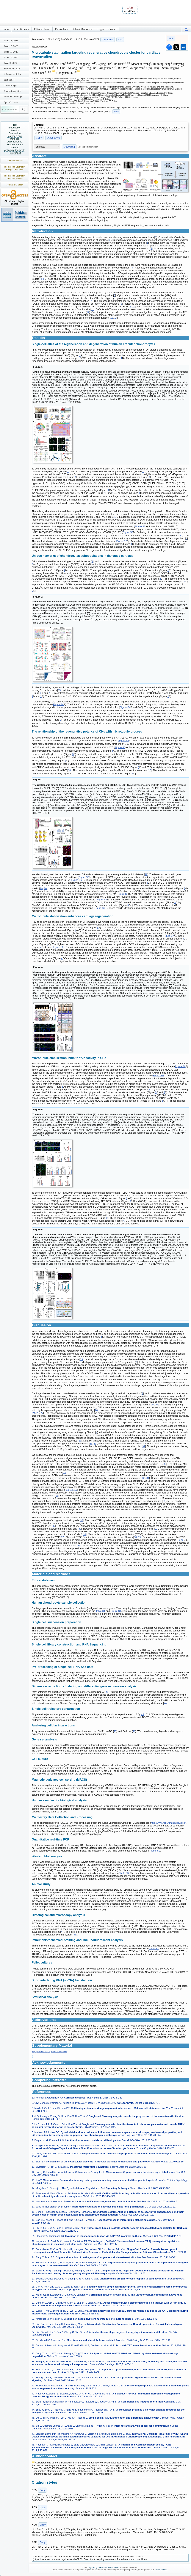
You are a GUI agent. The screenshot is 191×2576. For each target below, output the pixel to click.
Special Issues (11, 102)
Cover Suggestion (12, 91)
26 (96, 1410)
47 (62, 1931)
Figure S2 (121, 541)
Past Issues (9, 79)
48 (75, 1934)
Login (100, 29)
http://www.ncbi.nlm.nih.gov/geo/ (168, 1822)
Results (15, 130)
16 (69, 770)
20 (45, 888)
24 (153, 1404)
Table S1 (100, 1611)
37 (53, 1526)
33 (143, 1478)
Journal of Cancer (15, 185)
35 (164, 1501)
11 (92, 309)
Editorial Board (42, 29)
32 (165, 1464)
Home (6, 29)
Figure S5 (123, 740)
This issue (107, 39)
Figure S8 (58, 947)
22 (169, 1063)
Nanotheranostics (15, 160)
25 (157, 1404)
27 (41, 1413)
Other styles (53, 137)
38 (80, 1528)
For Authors (61, 29)
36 (81, 1520)
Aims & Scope (21, 29)
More (116, 111)
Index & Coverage (13, 96)
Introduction (14, 127)
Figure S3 (140, 526)
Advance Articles (12, 74)
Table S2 (155, 1850)
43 (107, 1692)
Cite (120, 39)
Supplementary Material (15, 146)
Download (69, 146)
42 (182, 1540)
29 (91, 1443)
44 (165, 1703)
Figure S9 (180, 1066)
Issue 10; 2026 (11, 57)
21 (165, 1063)
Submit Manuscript (83, 29)
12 (88, 312)
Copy (39, 137)
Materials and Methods (14, 137)
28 (80, 1440)
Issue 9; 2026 (10, 63)
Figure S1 (116, 1611)
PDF (171, 38)
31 (143, 1446)
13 (111, 317)
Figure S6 (84, 877)
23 (81, 1359)
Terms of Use (160, 2570)
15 (59, 690)
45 (142, 1714)
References (15, 152)
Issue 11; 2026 (11, 51)
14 (115, 317)
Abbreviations (14, 141)
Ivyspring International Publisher (104, 2567)
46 (134, 1731)
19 (41, 888)
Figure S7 (168, 935)
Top (15, 124)
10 (133, 306)
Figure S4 (58, 704)
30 (95, 1443)
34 (147, 1478)
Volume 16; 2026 (12, 68)
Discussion (15, 133)
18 (146, 874)
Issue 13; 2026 (11, 40)
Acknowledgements (14, 150)
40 (178, 1540)
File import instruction (88, 146)
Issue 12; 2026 (11, 46)
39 (84, 1534)
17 (149, 770)
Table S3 (124, 1873)
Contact (113, 29)
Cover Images (11, 85)
